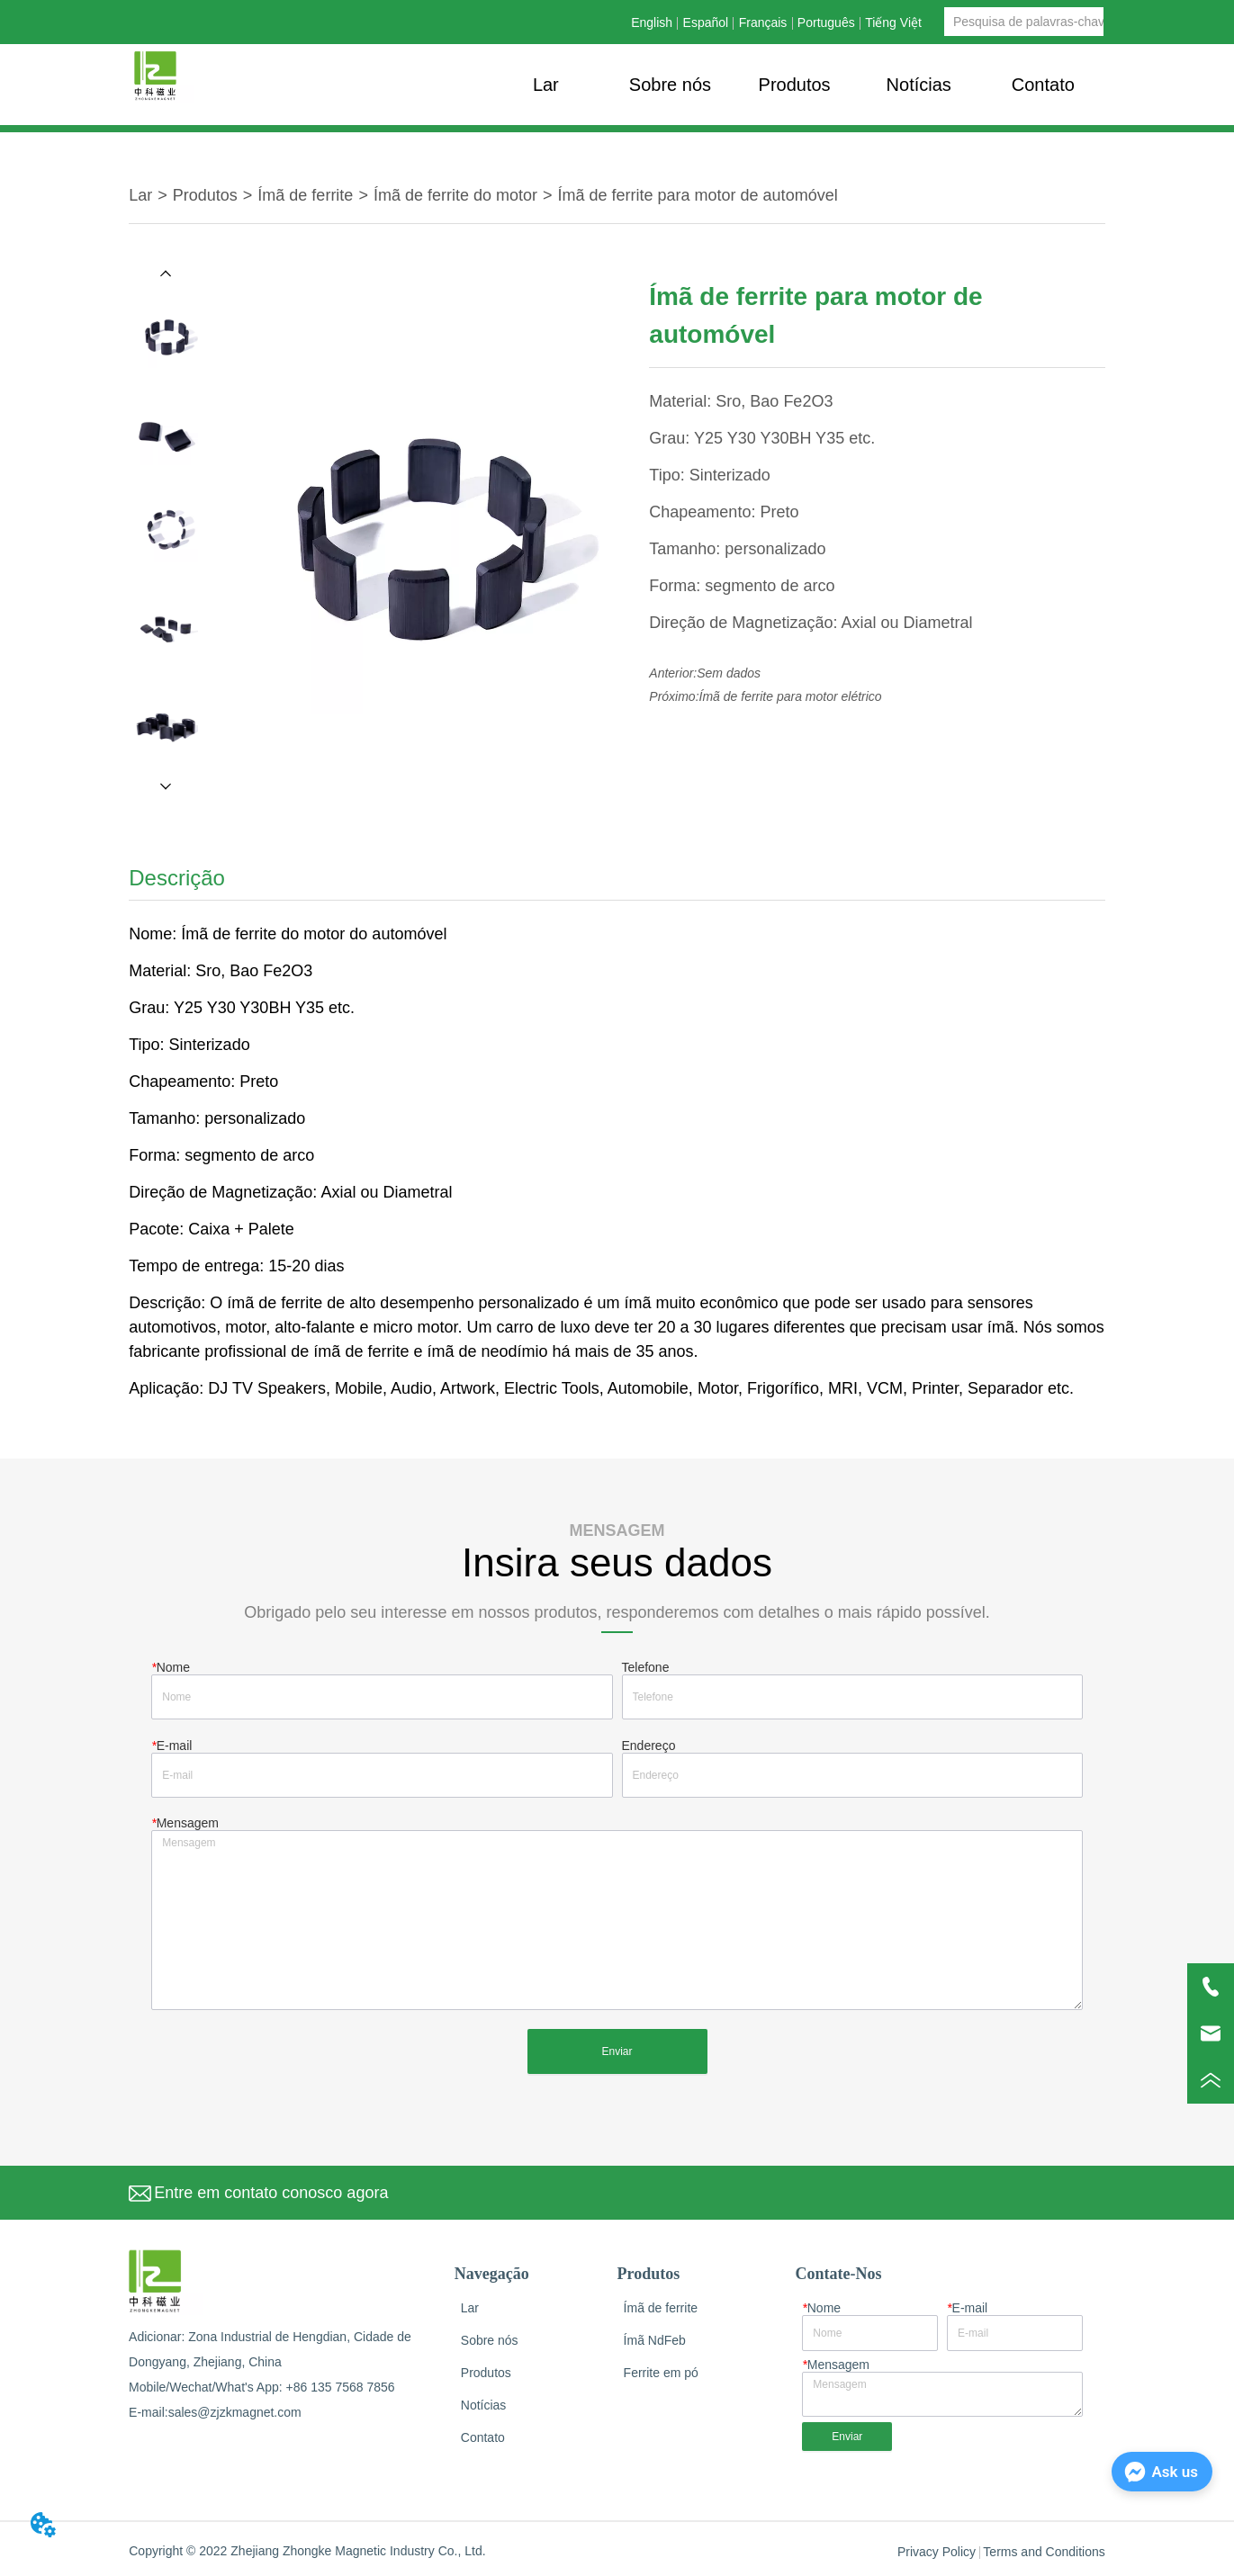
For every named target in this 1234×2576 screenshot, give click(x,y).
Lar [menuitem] (546, 84)
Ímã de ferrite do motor (455, 195)
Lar (140, 195)
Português (826, 22)
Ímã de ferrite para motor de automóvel (698, 195)
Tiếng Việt (893, 22)
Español (706, 22)
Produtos (205, 195)
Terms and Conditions (1043, 2552)
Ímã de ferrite (305, 195)
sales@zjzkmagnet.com (235, 2412)
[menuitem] (795, 84)
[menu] (794, 84)
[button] (795, 85)
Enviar (616, 2051)
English (651, 22)
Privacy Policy (936, 2552)
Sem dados (729, 673)
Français (763, 22)
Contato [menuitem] (1043, 84)
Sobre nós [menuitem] (670, 84)
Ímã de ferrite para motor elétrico (790, 696)
